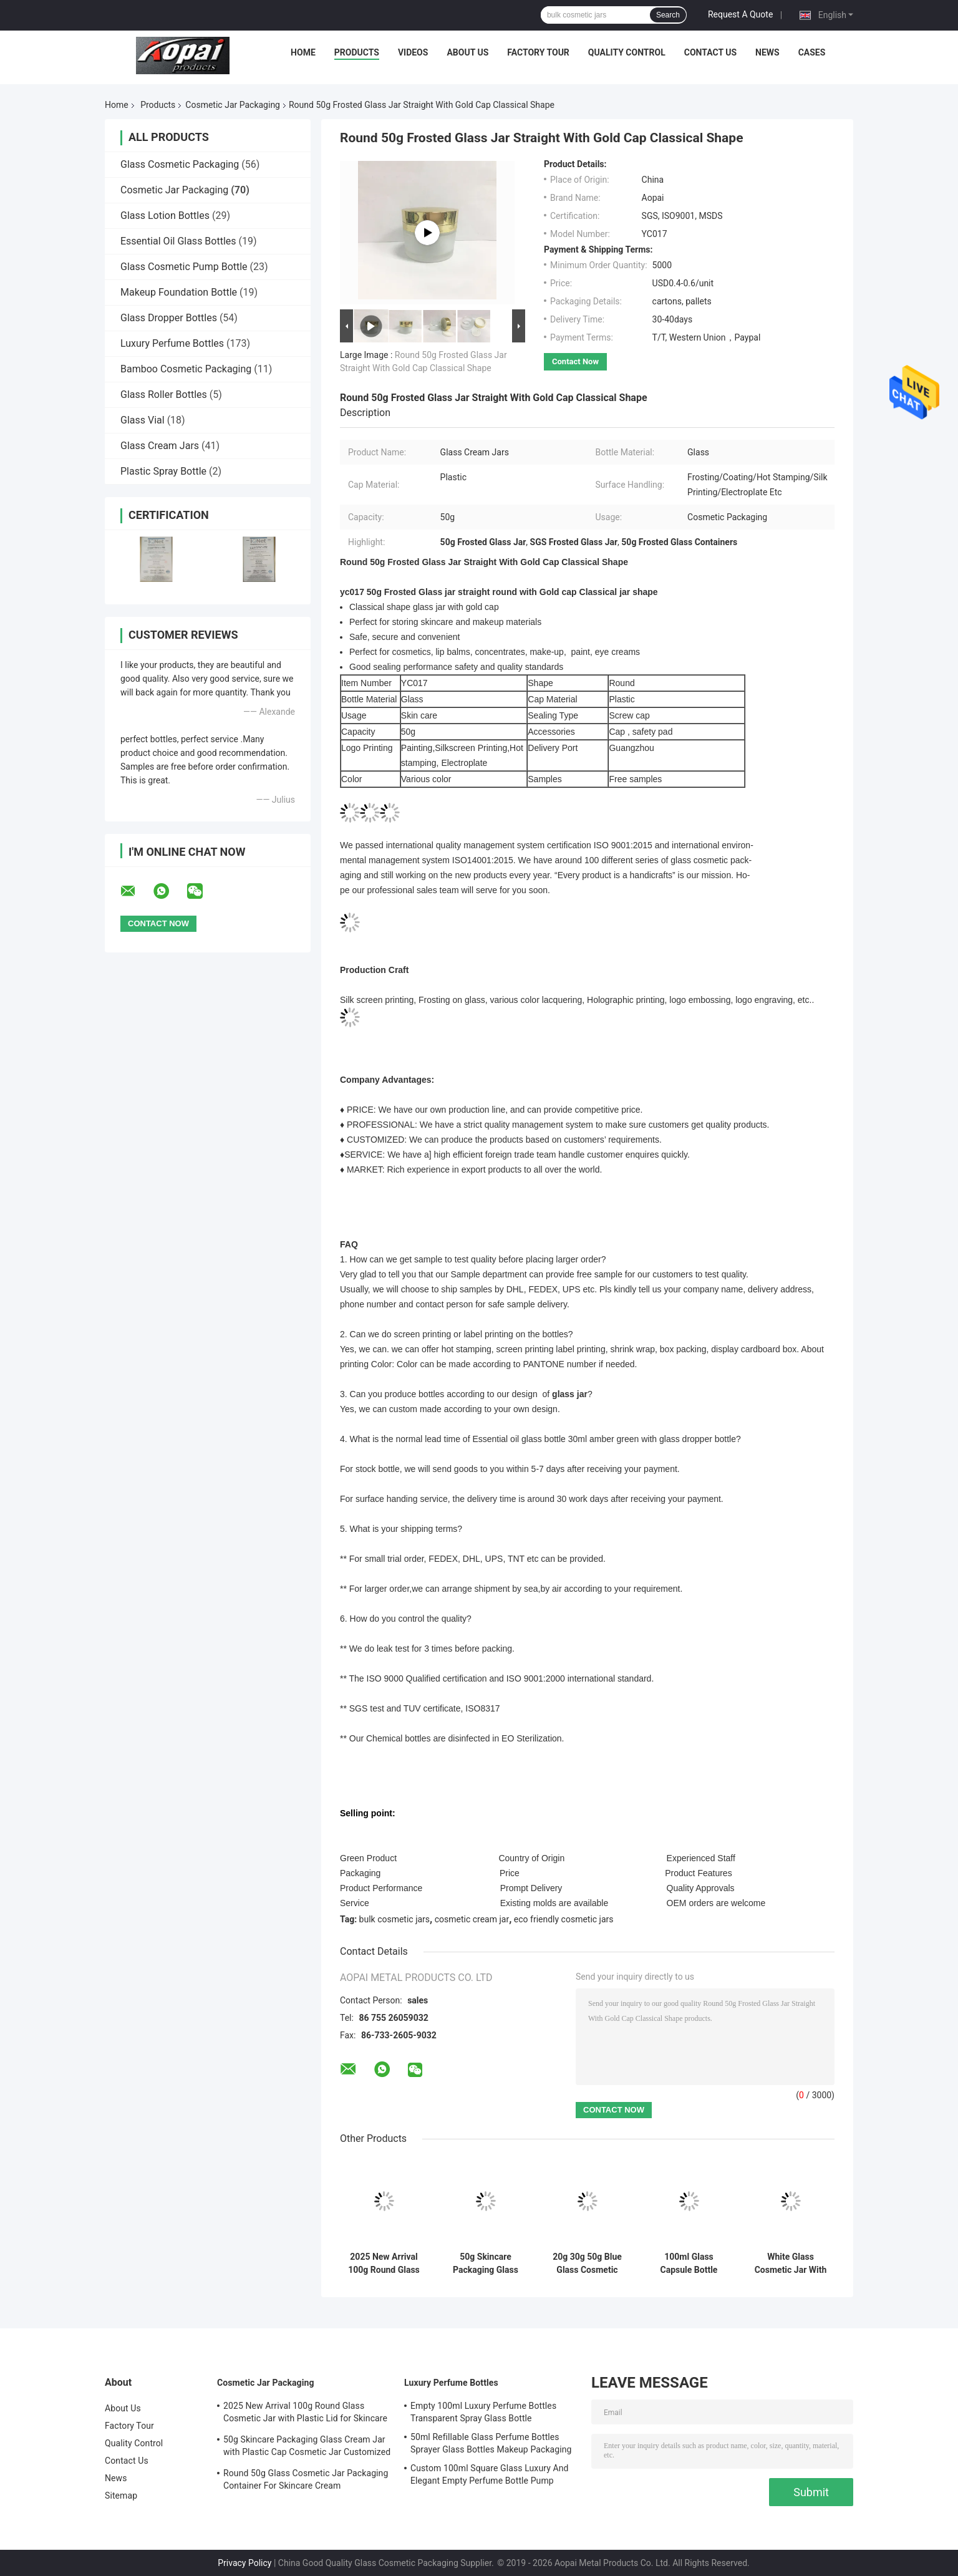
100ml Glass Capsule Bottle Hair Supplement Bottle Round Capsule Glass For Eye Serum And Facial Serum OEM (689, 2263)
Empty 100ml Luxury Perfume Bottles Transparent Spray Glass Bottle (483, 2412)
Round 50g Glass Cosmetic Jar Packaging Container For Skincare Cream (305, 2479)
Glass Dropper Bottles (168, 318)
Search (668, 15)
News (767, 52)
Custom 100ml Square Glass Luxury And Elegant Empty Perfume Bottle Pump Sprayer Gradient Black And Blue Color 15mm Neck (489, 2476)
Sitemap (121, 2496)
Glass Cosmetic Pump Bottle (184, 267)
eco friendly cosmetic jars (564, 1919)
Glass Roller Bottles (163, 394)
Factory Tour (538, 52)
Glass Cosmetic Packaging (179, 164)
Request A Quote (740, 14)
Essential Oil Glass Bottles (178, 241)
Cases (812, 52)
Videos (413, 52)
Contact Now (575, 361)
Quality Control (626, 52)
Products (356, 52)
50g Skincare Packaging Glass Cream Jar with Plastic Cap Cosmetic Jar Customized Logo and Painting (486, 2263)
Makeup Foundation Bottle (178, 292)
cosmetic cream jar (472, 1919)
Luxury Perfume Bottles (172, 343)
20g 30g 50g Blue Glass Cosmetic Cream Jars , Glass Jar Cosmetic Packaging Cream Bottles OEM (587, 2263)
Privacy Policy (244, 2563)
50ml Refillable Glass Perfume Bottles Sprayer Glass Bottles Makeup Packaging (491, 2443)
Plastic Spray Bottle (163, 471)
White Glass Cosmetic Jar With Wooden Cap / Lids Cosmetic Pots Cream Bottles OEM (791, 2263)
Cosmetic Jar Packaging (232, 105)
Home (303, 52)
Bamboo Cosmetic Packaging (185, 369)
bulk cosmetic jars (394, 1919)
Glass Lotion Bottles (165, 215)
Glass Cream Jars (159, 446)
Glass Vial (142, 420)
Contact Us (710, 52)
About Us (467, 52)
